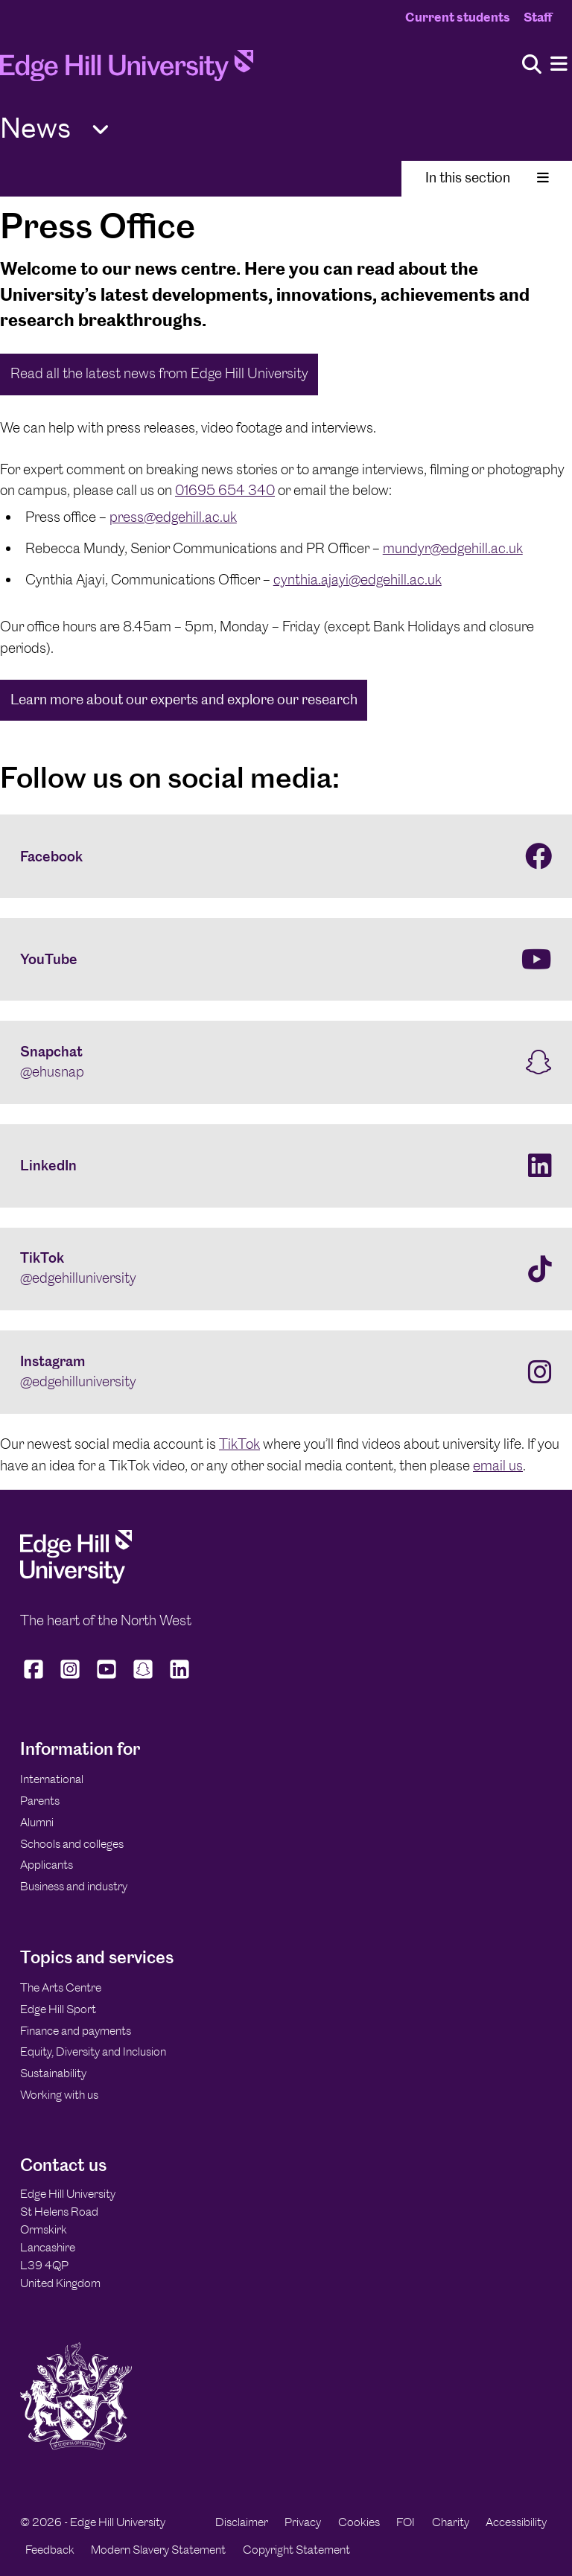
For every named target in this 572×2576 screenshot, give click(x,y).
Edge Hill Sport (58, 2009)
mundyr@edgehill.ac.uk (453, 548)
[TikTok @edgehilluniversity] (286, 1269)
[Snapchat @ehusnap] (286, 1062)
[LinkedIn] (286, 1166)
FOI (405, 2522)
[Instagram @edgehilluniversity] (286, 1372)
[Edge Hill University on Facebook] (35, 1678)
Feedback (49, 2549)
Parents (40, 1801)
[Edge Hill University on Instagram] (70, 1678)
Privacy (303, 2522)
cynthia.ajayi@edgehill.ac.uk (357, 579)
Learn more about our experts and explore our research (184, 699)
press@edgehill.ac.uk (173, 517)
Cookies (359, 2522)
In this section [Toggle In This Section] (487, 177)
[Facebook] (286, 856)
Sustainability (53, 2073)
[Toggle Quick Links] (100, 130)
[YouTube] (286, 959)
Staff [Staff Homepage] (538, 17)
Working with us (59, 2095)
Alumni (37, 1822)
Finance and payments (75, 2031)
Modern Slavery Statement (158, 2549)
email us (498, 1465)
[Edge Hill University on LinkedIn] (180, 1678)
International (51, 1779)
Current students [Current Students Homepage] (457, 17)
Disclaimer (241, 2522)
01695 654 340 (225, 490)
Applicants (46, 1865)
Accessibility (516, 2522)
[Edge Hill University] (76, 1579)
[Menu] (559, 64)
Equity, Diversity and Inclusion (93, 2051)
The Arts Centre (60, 1987)
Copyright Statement (296, 2549)
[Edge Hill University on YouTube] (107, 1678)
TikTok (239, 1444)
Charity (450, 2522)
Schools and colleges (72, 1844)
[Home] (126, 70)
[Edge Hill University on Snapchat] (143, 1678)
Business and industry (73, 1886)
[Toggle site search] (532, 65)
